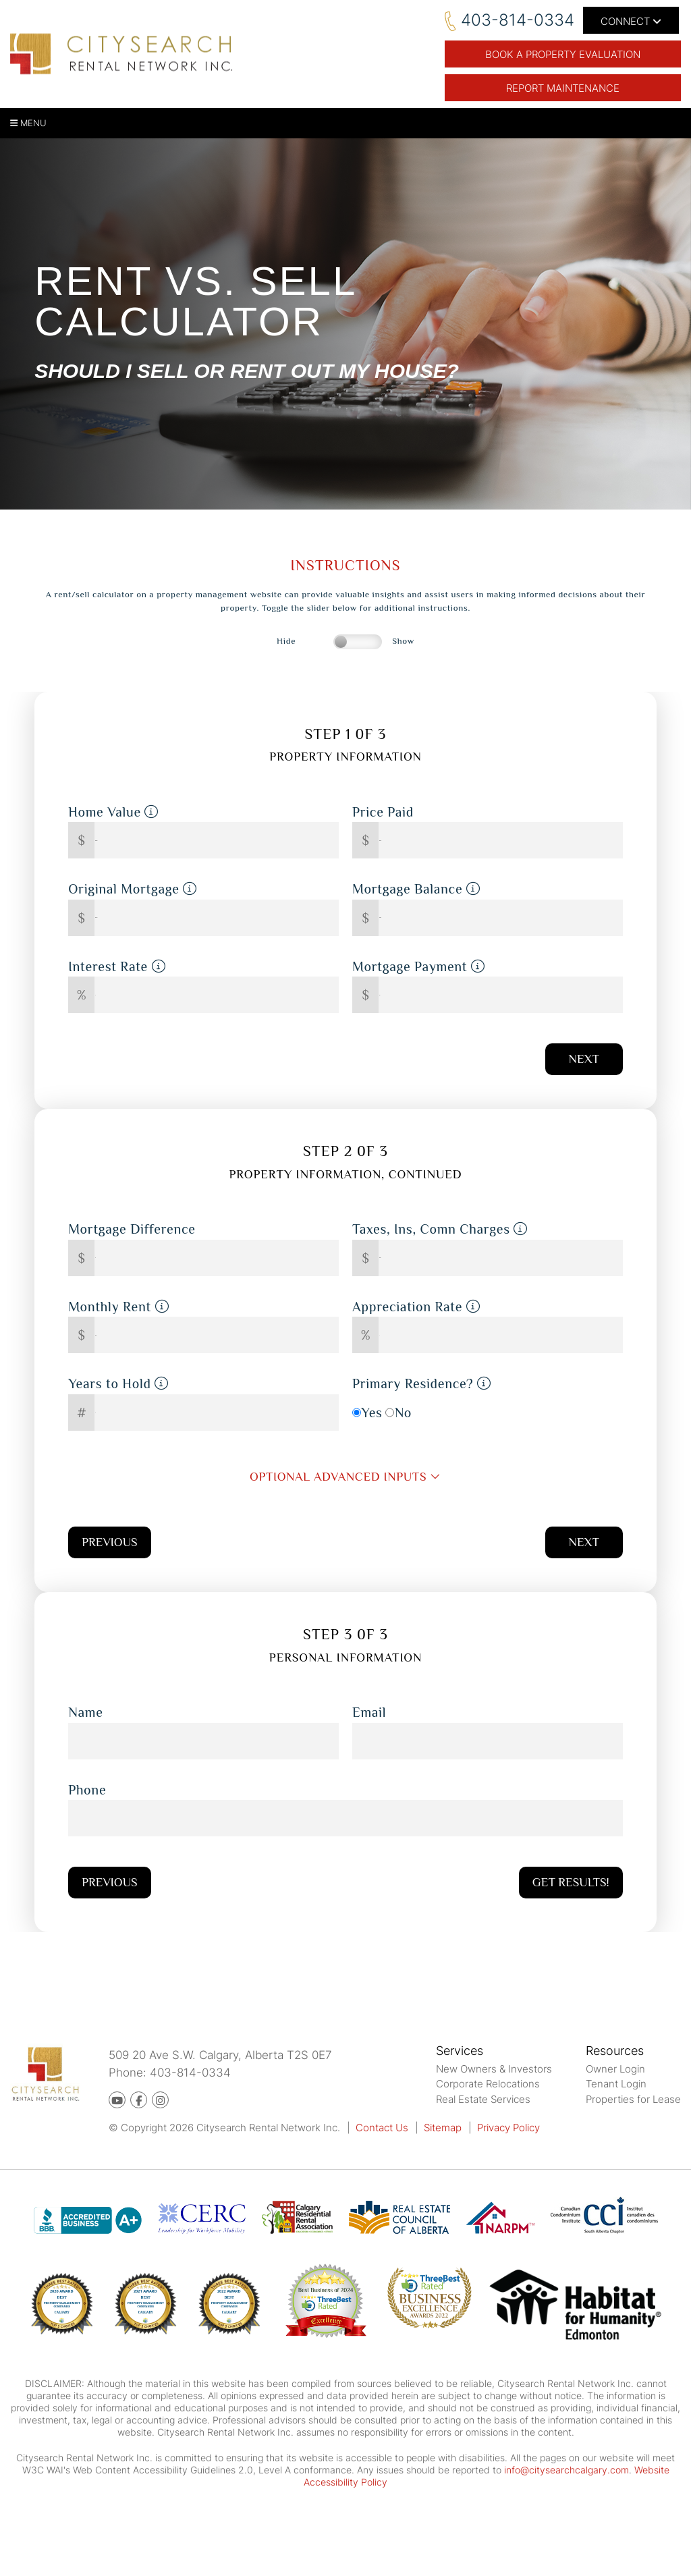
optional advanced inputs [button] (345, 1476)
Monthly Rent (118, 1306)
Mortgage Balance (416, 888)
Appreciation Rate (416, 1306)
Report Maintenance (562, 88)
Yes (371, 1412)
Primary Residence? (421, 1383)
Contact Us (382, 2127)
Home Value (113, 811)
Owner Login (615, 2068)
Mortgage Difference (132, 1229)
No (403, 1412)
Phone (87, 1789)
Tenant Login (616, 2083)
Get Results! (570, 1882)
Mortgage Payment (418, 966)
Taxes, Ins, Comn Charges (440, 1229)
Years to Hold (118, 1383)
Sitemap (443, 2127)
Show (403, 641)
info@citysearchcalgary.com (566, 2469)
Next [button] (584, 1059)
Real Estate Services (483, 2099)
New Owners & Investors (494, 2068)
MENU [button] (28, 122)
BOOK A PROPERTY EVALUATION (562, 54)
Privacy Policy (508, 2127)
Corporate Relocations (488, 2083)
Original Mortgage (132, 888)
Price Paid (383, 811)
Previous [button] (109, 1542)
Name (85, 1712)
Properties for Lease (633, 2099)
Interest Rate (116, 966)
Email (369, 1712)
